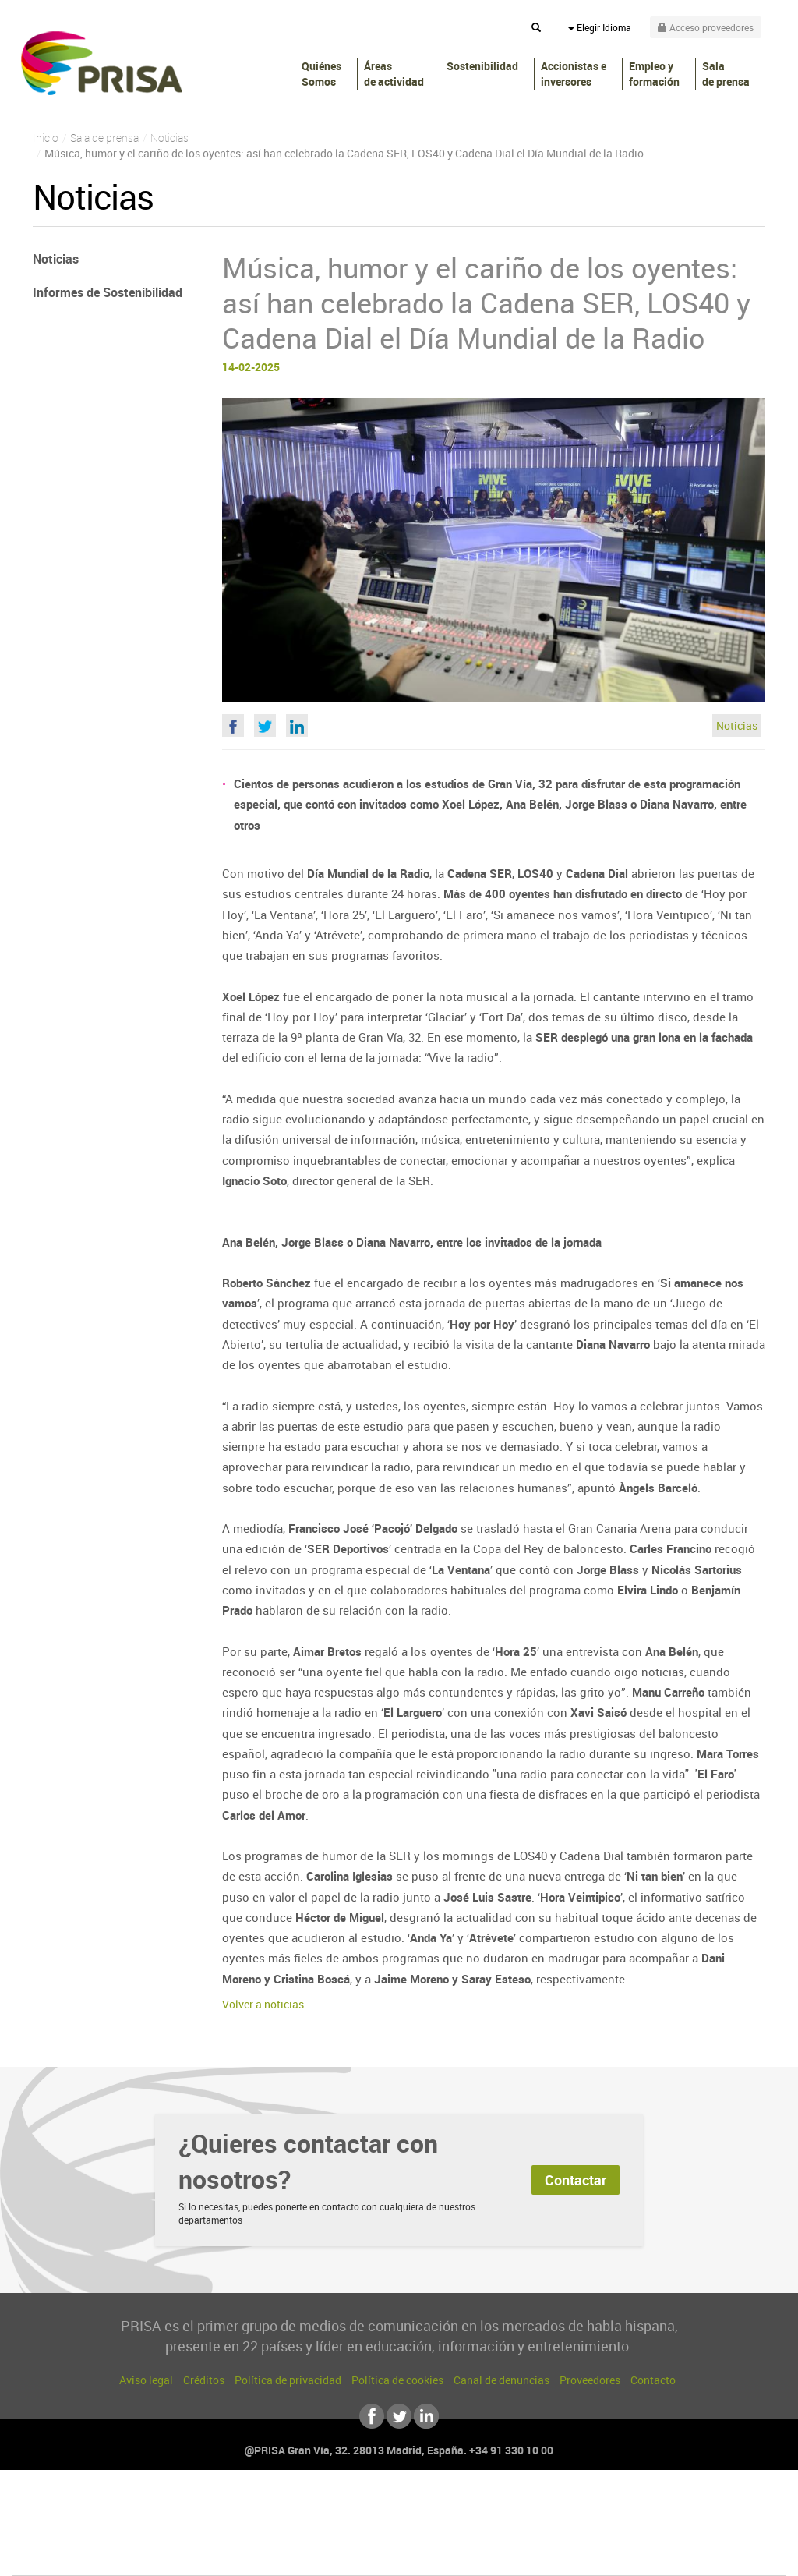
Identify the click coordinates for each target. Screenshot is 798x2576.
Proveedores (590, 2380)
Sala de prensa (726, 73)
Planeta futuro (606, 2530)
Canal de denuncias (501, 2380)
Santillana (369, 2507)
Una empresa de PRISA (82, 2519)
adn (619, 2507)
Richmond (211, 2554)
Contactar (575, 2180)
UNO (328, 2530)
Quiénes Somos (321, 73)
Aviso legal (146, 2380)
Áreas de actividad (394, 73)
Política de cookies (397, 2380)
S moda (497, 2554)
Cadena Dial (491, 2530)
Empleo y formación (654, 73)
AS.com (567, 2507)
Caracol (676, 2507)
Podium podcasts (365, 2554)
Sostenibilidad (482, 65)
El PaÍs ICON (432, 2554)
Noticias (736, 725)
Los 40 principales (296, 2507)
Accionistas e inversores (573, 73)
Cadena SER (518, 2507)
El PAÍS (221, 2507)
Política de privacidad (288, 2380)
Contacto (653, 2380)
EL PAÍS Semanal (549, 2530)
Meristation (641, 2554)
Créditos (203, 2380)
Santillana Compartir (451, 2507)
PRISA (101, 63)
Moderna (288, 2554)
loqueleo (566, 2554)
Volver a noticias (263, 2004)
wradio (373, 2530)
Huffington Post (241, 2530)
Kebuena (662, 2530)
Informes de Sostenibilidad (107, 292)
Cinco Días (432, 2530)
